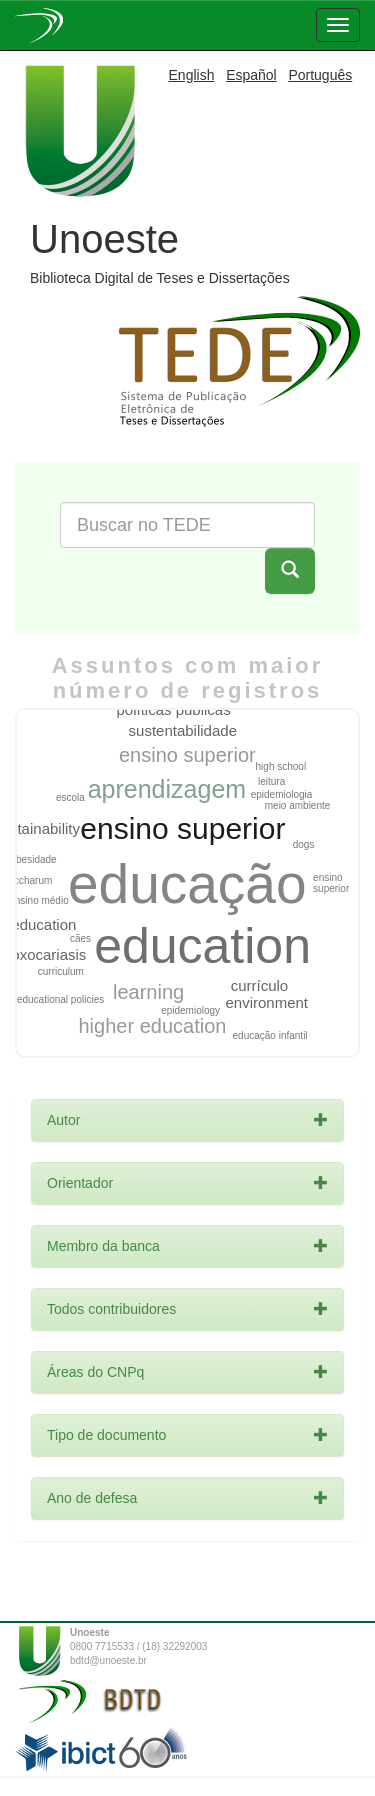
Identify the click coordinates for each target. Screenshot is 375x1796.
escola (70, 797)
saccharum (27, 880)
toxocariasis (46, 954)
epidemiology (190, 1010)
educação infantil (270, 1035)
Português (320, 75)
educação (187, 884)
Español (251, 75)
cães (80, 938)
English (192, 75)
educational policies (60, 999)
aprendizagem (167, 789)
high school (281, 766)
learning (148, 992)
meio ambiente (298, 805)
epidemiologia (282, 794)
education (202, 946)
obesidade (33, 859)
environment (266, 1002)
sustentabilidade (183, 730)
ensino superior (182, 828)
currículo (260, 985)
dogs (304, 844)
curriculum (61, 971)
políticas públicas (173, 709)
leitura (271, 781)
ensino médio (38, 900)
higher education (152, 1026)
